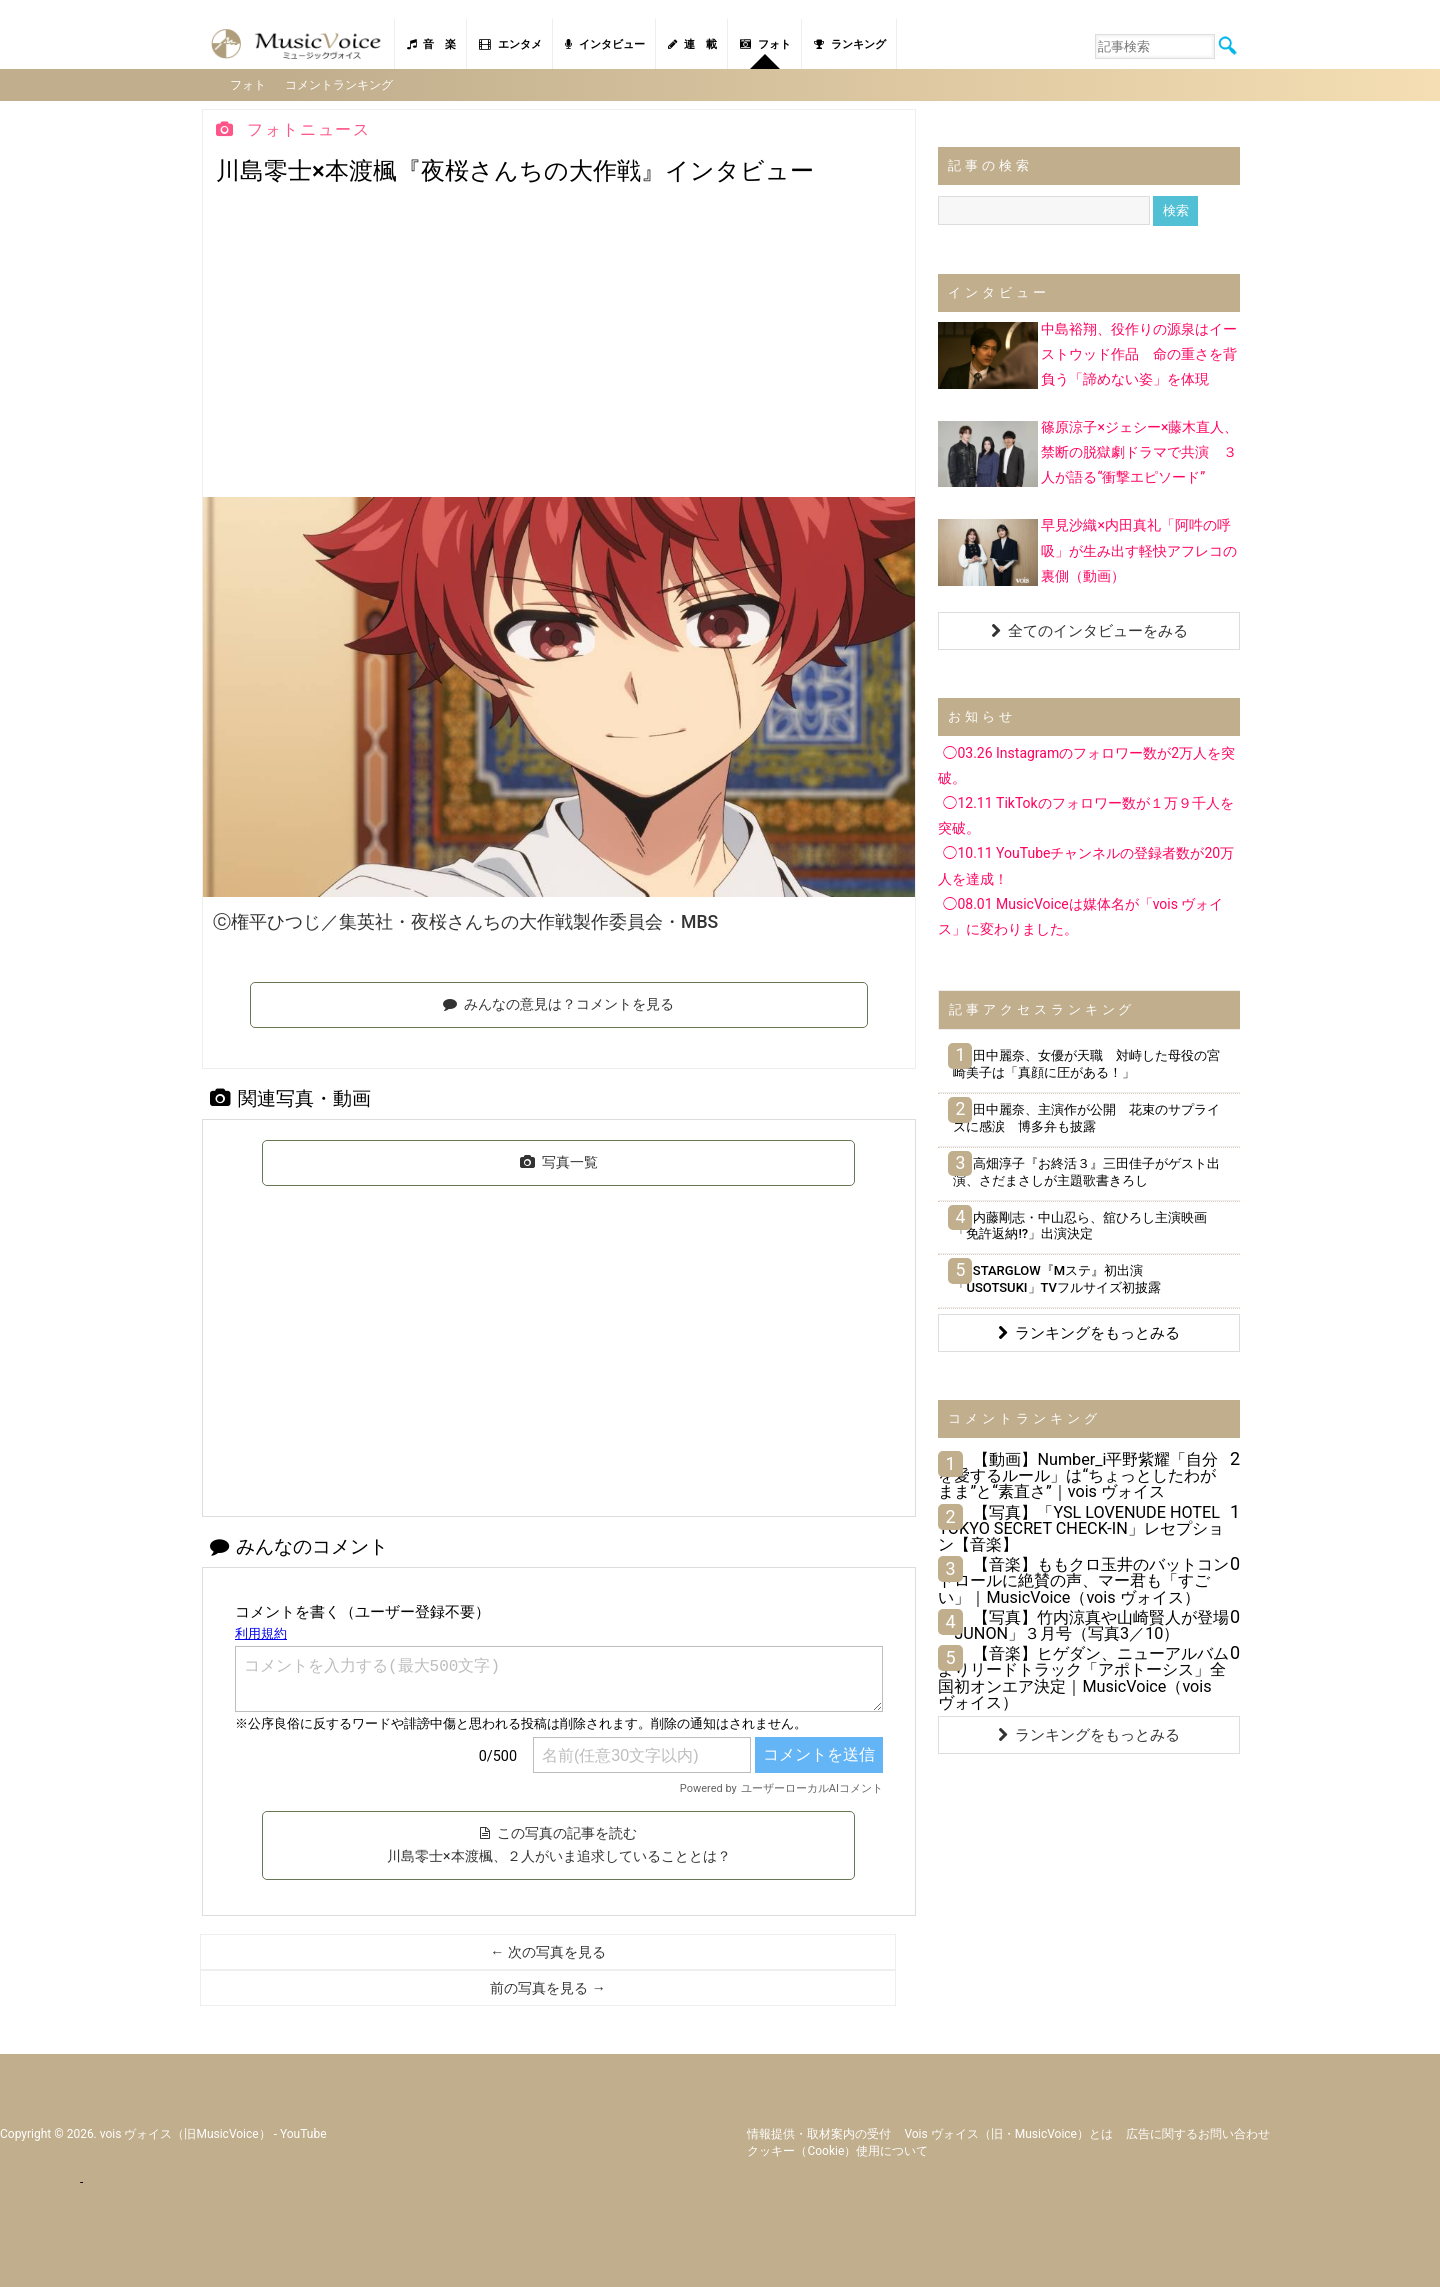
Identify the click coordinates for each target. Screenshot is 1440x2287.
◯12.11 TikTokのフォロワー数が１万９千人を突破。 (1085, 814)
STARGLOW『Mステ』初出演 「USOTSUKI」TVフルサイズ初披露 (1057, 1278)
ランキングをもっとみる (1089, 1332)
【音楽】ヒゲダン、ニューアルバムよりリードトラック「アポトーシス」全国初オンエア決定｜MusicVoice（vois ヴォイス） (1083, 1677)
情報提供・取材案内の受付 (819, 2133)
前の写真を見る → (547, 1987)
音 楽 (431, 44)
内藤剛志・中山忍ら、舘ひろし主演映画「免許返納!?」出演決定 (1079, 1225)
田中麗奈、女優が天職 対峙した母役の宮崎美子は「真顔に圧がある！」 (1086, 1063)
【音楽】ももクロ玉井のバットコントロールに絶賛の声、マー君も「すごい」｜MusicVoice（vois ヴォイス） (1083, 1579)
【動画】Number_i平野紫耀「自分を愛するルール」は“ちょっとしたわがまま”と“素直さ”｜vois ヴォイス (1078, 1474)
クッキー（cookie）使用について (837, 2150)
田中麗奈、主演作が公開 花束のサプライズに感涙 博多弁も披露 (1086, 1117)
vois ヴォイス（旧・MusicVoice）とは (1008, 2133)
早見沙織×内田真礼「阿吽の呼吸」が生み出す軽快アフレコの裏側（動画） (1139, 549)
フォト (765, 44)
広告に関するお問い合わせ (1198, 2133)
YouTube (303, 2133)
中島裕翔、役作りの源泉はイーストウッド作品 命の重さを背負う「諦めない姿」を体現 (1139, 353)
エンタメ (510, 44)
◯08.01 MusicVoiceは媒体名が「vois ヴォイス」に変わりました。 (1080, 915)
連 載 (692, 44)
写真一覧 (559, 1161)
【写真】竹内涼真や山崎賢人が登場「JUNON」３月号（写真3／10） (1083, 1624)
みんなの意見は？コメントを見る (558, 1003)
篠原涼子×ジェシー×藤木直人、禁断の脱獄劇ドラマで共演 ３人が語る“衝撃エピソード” (1139, 451)
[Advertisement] (559, 346)
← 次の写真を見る (547, 1951)
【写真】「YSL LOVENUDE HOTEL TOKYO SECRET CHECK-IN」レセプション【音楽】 (1080, 1527)
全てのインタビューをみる (1089, 630)
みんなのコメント (299, 1545)
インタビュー (605, 44)
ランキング (850, 44)
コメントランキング (340, 84)
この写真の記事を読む (558, 1844)
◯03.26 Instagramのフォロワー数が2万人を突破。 (1086, 764)
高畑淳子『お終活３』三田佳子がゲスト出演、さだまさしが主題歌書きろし (1086, 1171)
